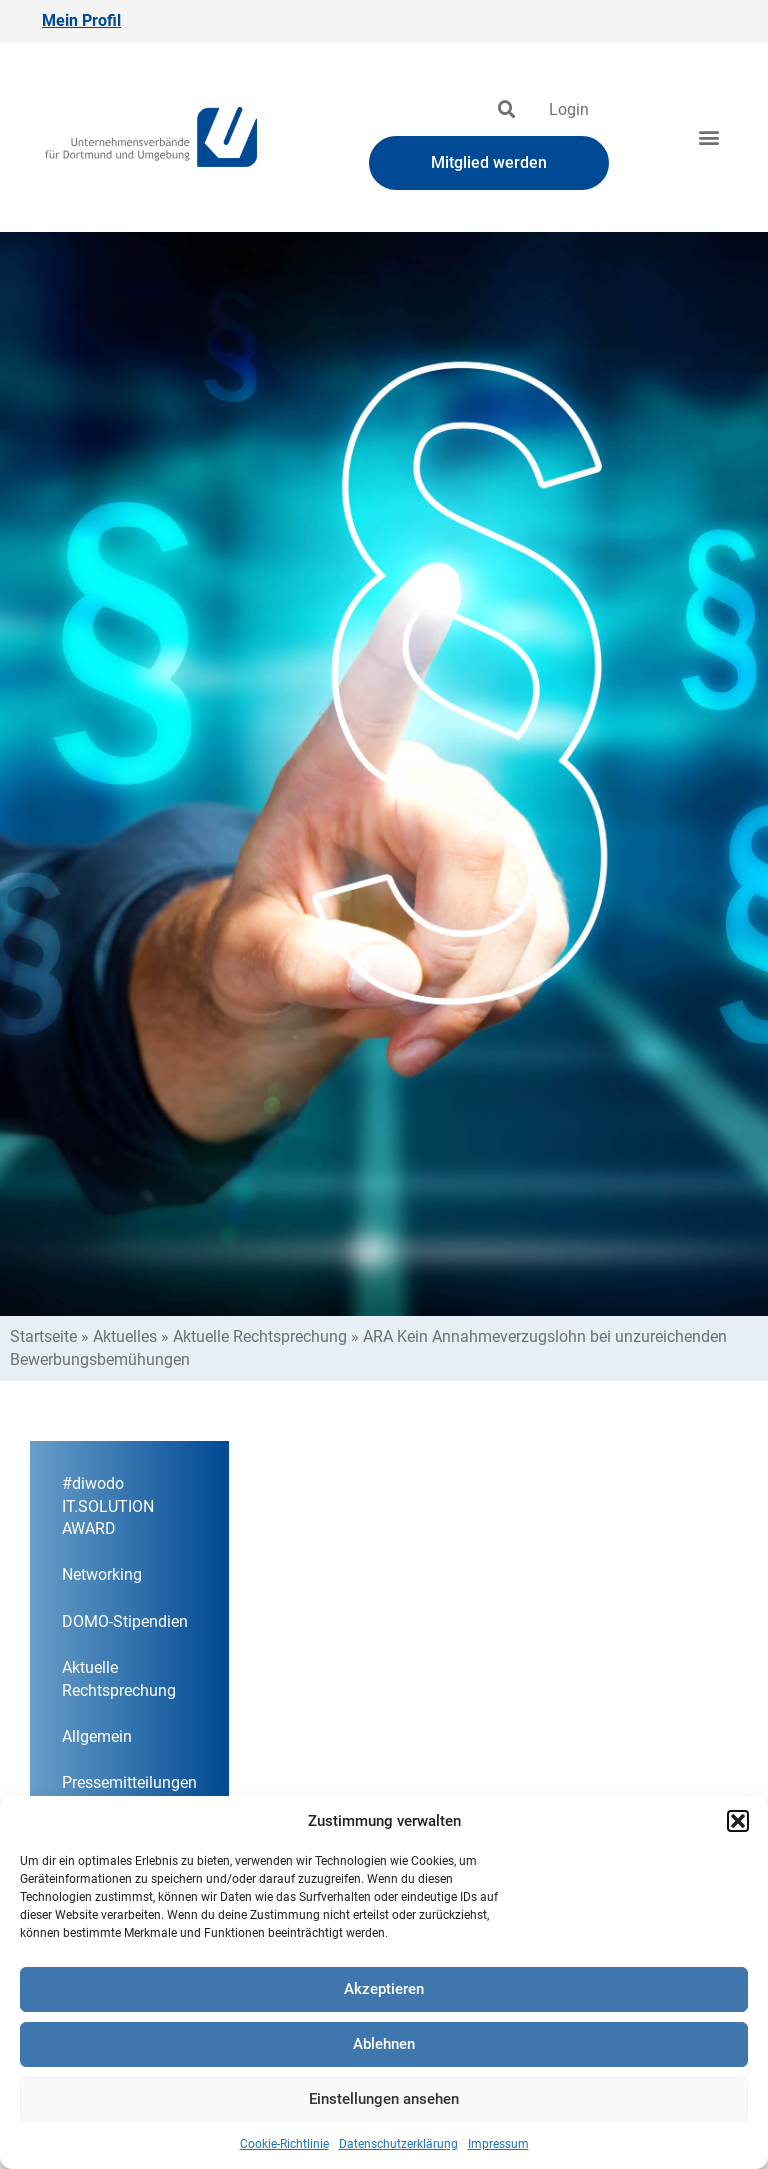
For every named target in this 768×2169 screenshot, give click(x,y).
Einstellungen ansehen (384, 2099)
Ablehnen (384, 2044)
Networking (102, 1574)
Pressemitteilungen (129, 1782)
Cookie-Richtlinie (284, 2144)
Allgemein (97, 1736)
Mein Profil (81, 20)
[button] (738, 1821)
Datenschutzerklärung (398, 2144)
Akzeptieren (384, 1989)
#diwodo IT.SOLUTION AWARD (108, 1506)
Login (569, 109)
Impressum (498, 2144)
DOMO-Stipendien (125, 1621)
